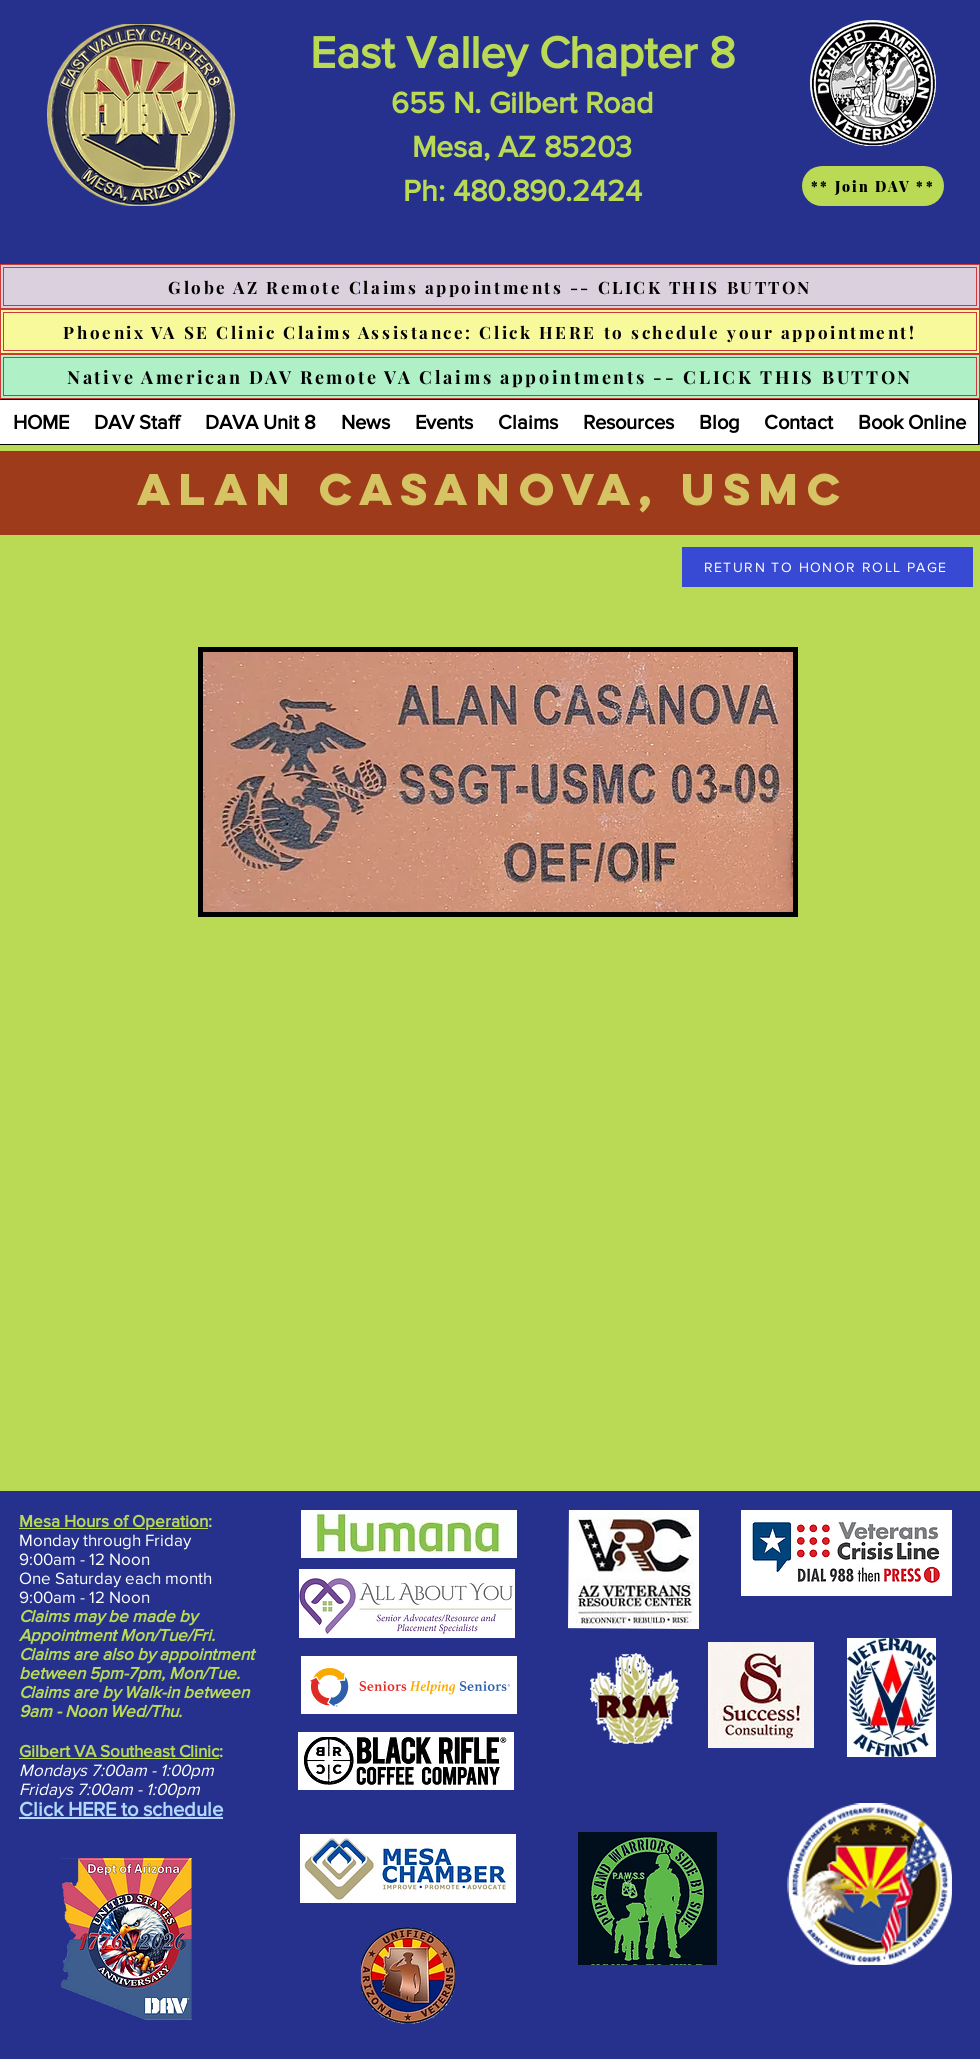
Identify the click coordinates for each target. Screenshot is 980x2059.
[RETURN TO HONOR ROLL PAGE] (827, 567)
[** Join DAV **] (873, 186)
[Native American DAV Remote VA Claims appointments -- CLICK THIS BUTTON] (490, 376)
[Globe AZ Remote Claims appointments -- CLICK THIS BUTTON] (490, 286)
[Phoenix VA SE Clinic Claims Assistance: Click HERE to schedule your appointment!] (490, 331)
